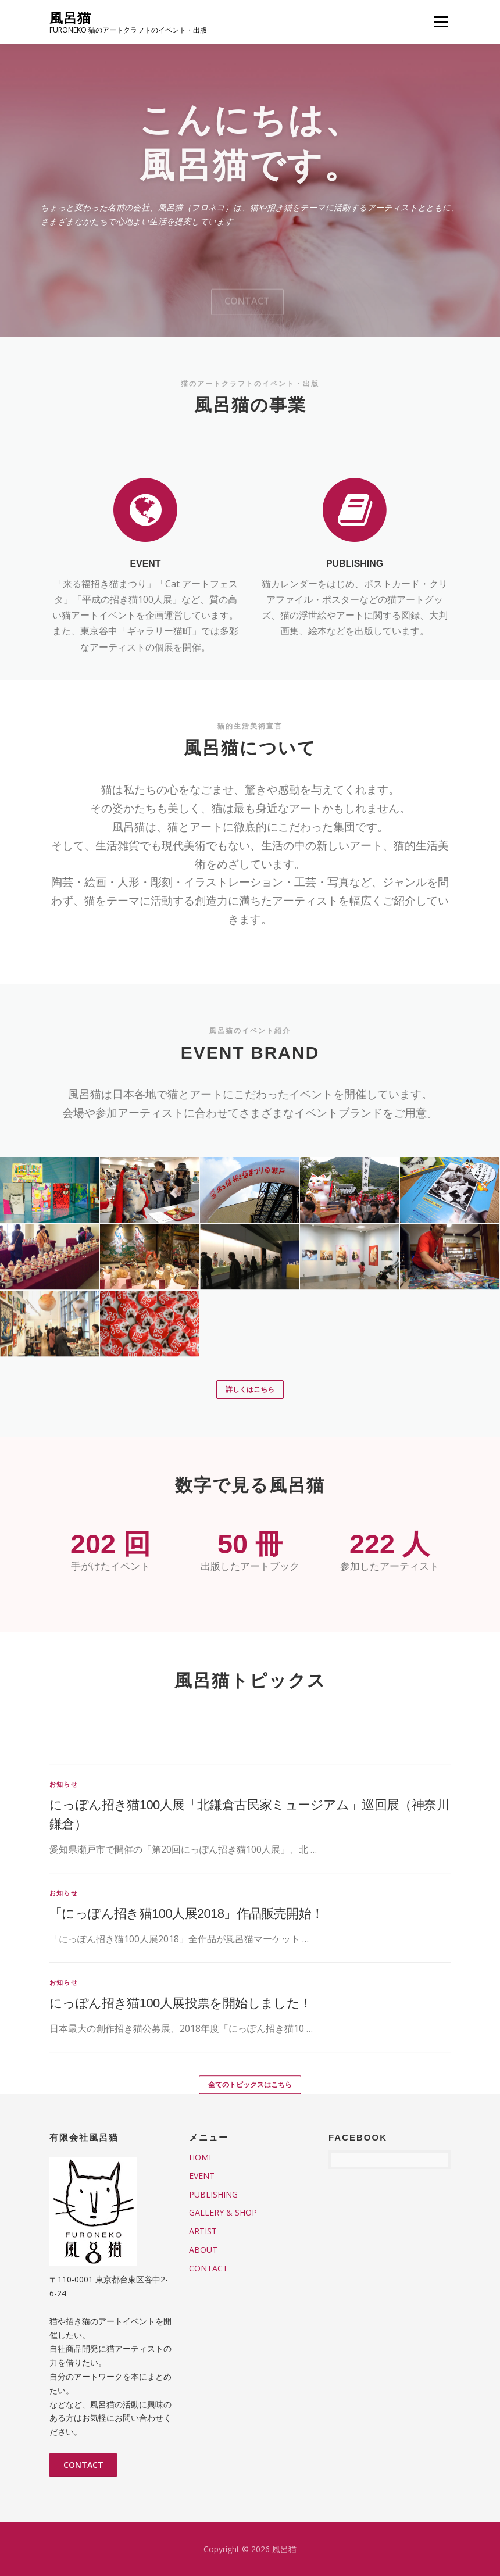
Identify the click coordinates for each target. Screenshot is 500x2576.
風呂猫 (70, 18)
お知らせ (63, 1953)
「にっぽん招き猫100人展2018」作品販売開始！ (186, 2084)
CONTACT (208, 2268)
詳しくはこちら (250, 1389)
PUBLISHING (354, 661)
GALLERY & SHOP (223, 2212)
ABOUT (203, 2249)
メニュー (440, 21)
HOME (201, 2157)
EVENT (145, 661)
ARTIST (203, 2230)
